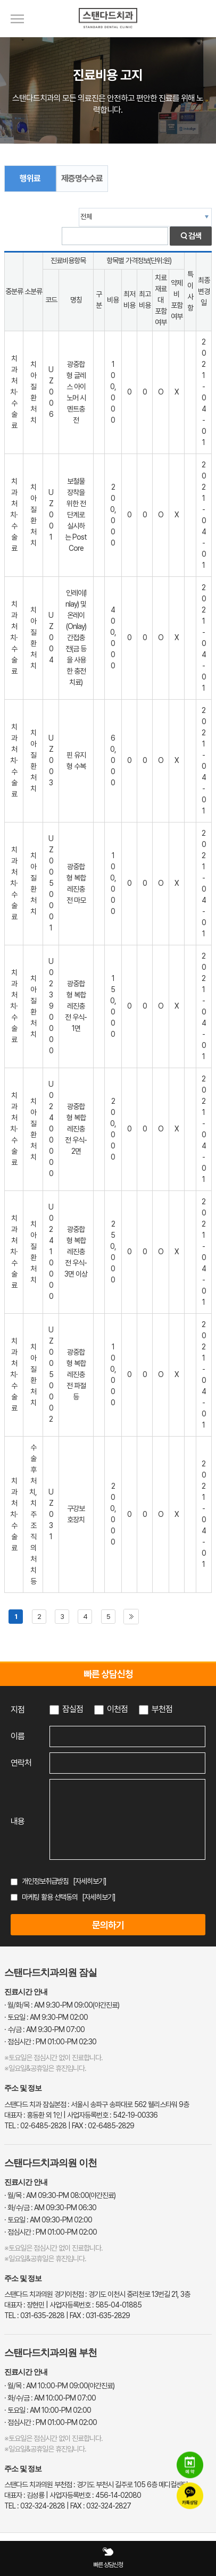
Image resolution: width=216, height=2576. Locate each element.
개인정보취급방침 (45, 1881)
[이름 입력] (127, 1736)
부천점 (162, 1709)
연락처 (21, 1763)
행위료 (30, 178)
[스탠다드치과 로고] (108, 34)
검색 (190, 236)
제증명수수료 (82, 178)
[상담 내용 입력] (127, 1819)
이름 (17, 1736)
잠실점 (72, 1709)
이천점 (117, 1709)
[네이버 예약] (190, 2465)
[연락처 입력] (127, 1763)
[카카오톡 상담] (190, 2496)
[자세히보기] (89, 1881)
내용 (17, 1821)
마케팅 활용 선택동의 (50, 1897)
